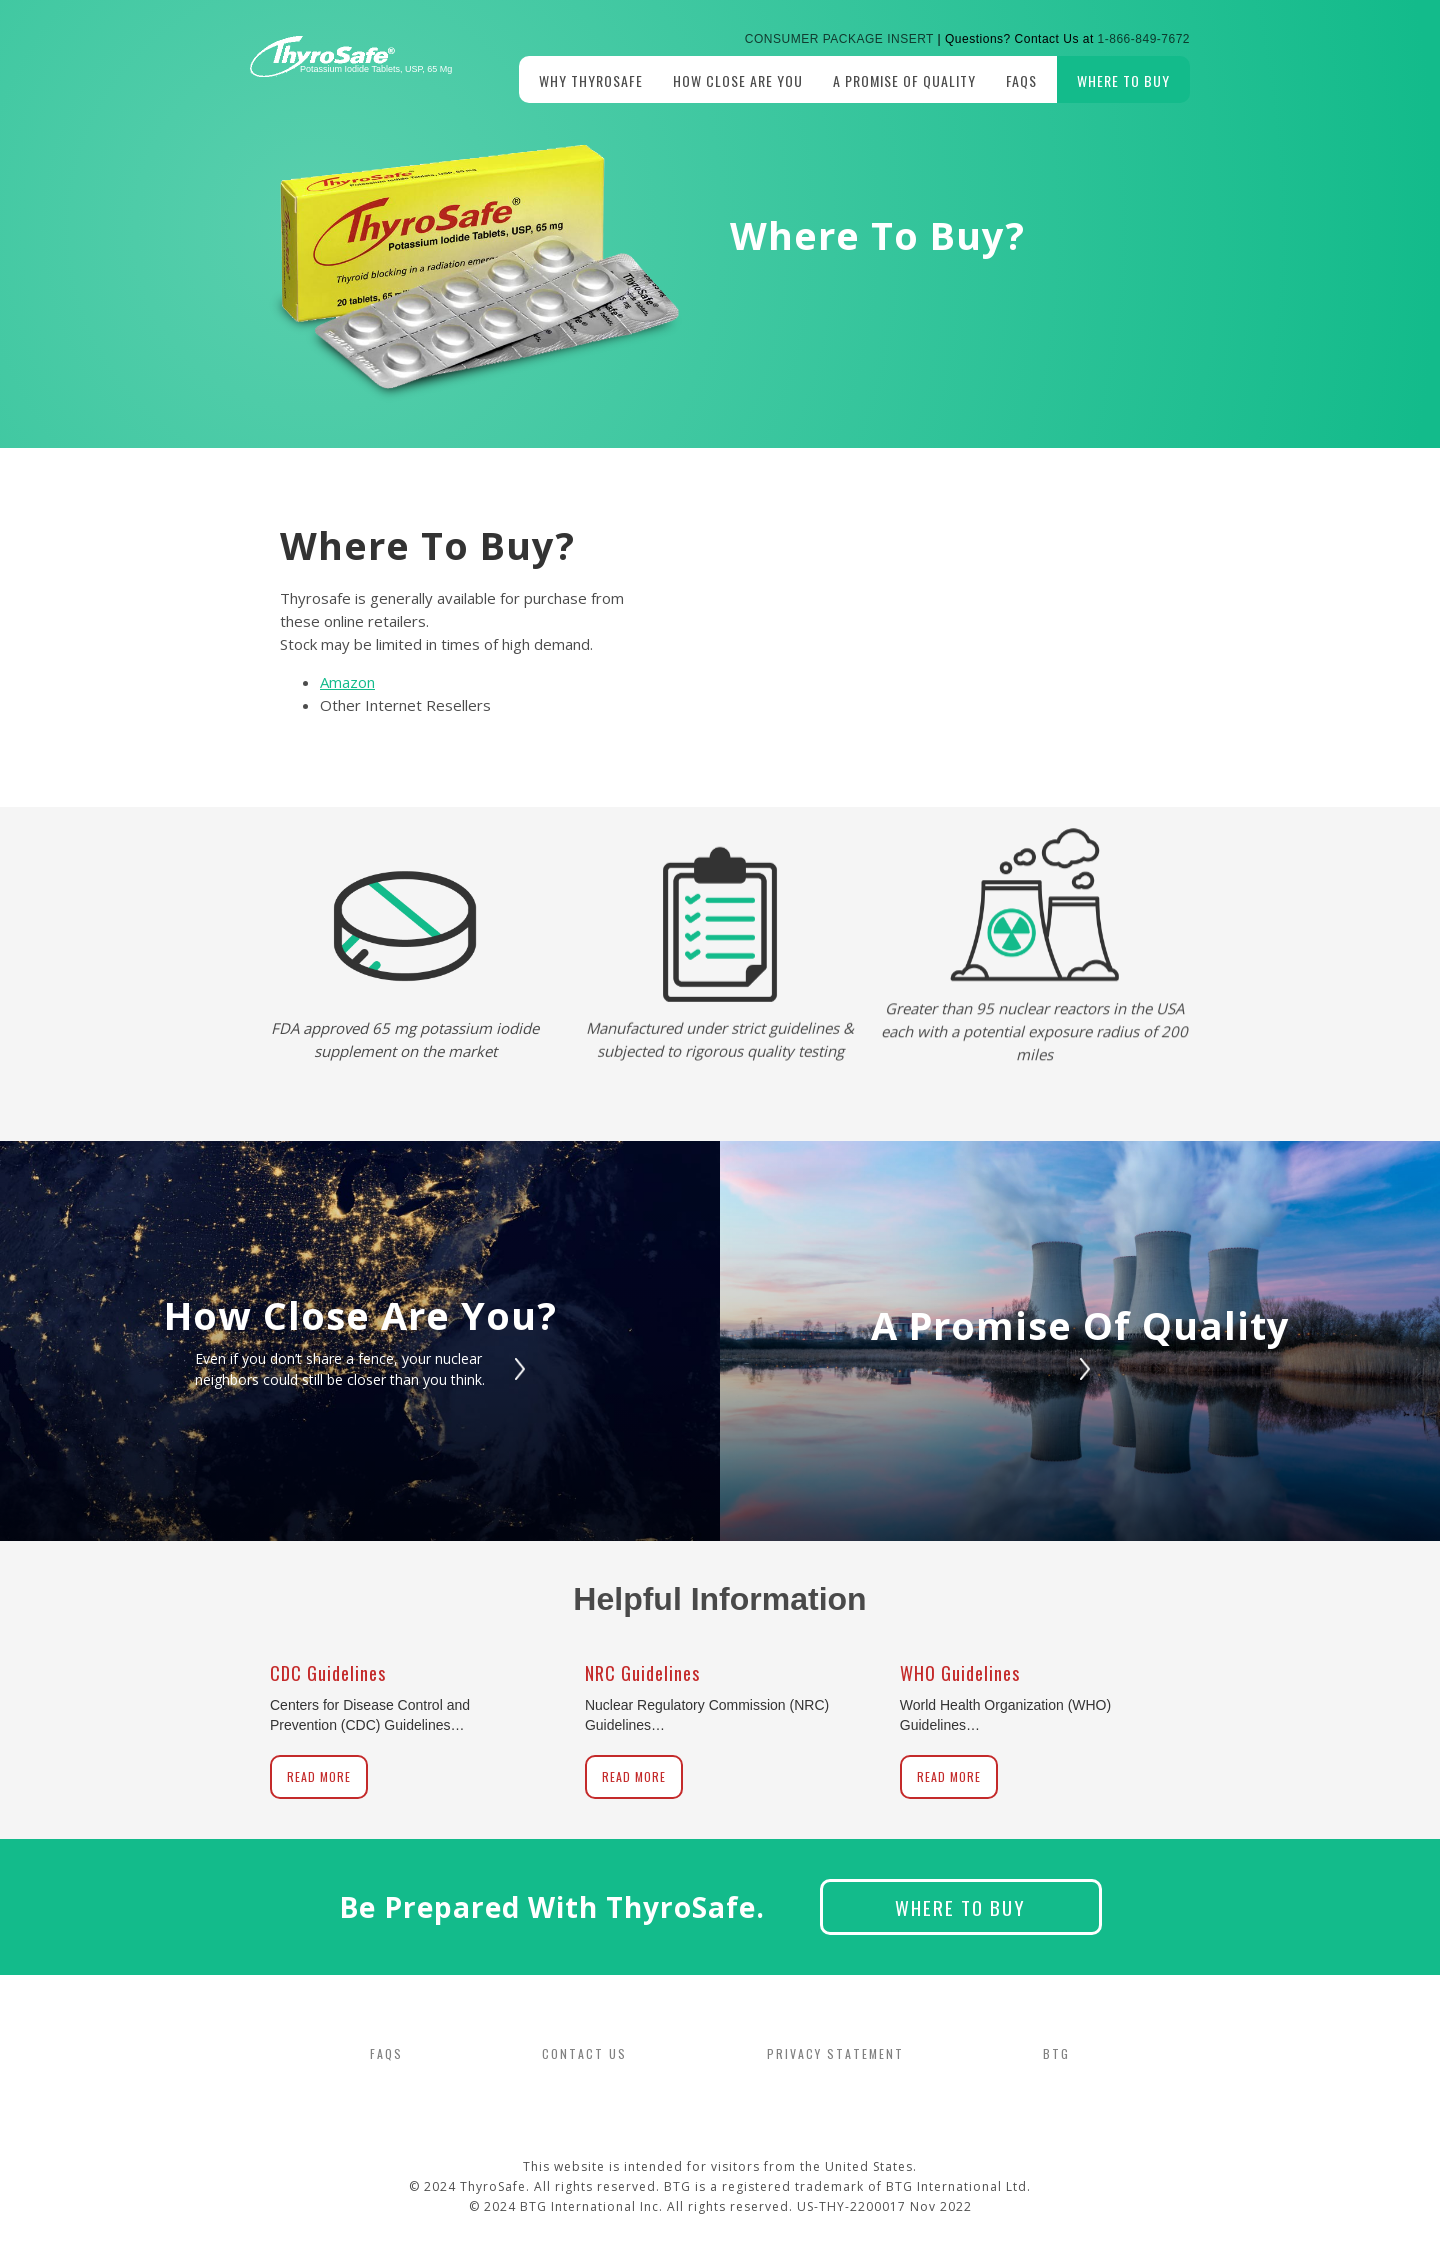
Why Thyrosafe (591, 80)
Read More (319, 1776)
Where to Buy (1123, 80)
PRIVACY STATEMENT (835, 2053)
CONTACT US (584, 2053)
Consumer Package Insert (839, 39)
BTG (1056, 2053)
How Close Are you (738, 80)
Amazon (347, 682)
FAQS (386, 2053)
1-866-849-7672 (1144, 39)
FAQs (1021, 80)
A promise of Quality (904, 80)
